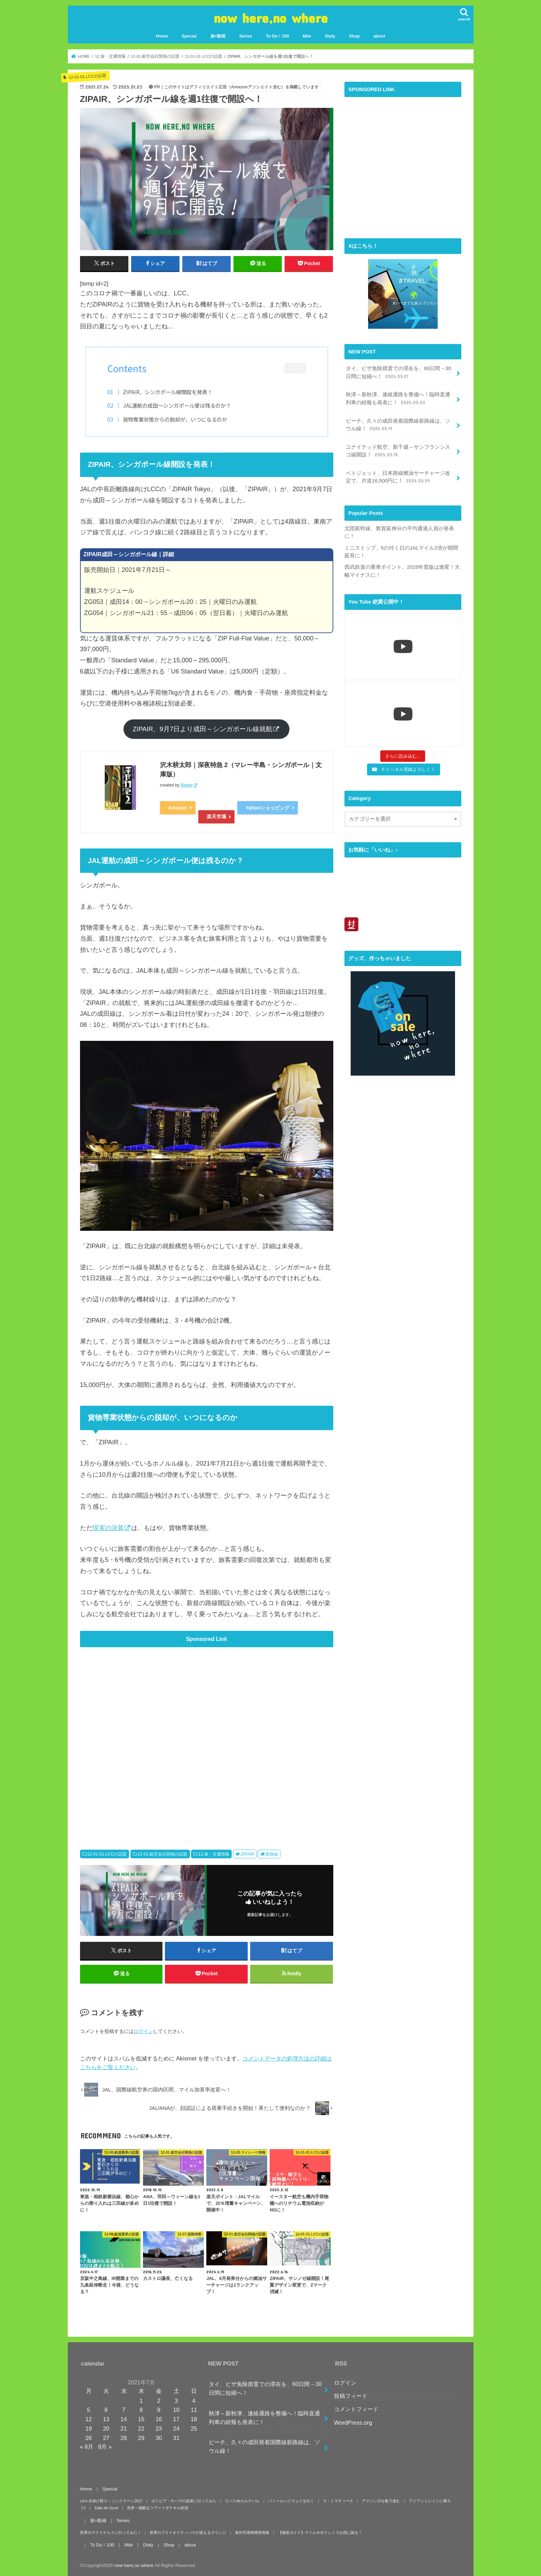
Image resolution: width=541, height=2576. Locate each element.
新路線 (271, 1854)
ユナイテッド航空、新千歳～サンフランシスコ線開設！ (398, 451)
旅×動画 (217, 36)
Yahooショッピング (267, 808)
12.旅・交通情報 (213, 1854)
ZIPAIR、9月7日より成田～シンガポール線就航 (203, 729)
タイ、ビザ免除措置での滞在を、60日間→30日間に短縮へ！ (398, 373)
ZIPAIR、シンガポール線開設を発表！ (168, 392)
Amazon (177, 808)
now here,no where (270, 17)
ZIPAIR (247, 1854)
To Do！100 (277, 36)
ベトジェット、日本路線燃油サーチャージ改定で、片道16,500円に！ (398, 477)
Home (162, 36)
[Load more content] (402, 756)
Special (189, 36)
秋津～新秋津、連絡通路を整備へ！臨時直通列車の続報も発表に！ (398, 399)
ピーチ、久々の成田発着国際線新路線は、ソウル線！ (398, 425)
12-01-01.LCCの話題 (107, 1854)
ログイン (143, 2031)
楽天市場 (216, 816)
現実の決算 (108, 1527)
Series (245, 36)
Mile (307, 36)
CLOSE (295, 368)
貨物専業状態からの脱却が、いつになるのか (175, 419)
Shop (354, 36)
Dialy (330, 36)
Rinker (187, 785)
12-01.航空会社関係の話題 (162, 1854)
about (379, 36)
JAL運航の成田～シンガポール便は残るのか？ (177, 405)
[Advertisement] (206, 1737)
